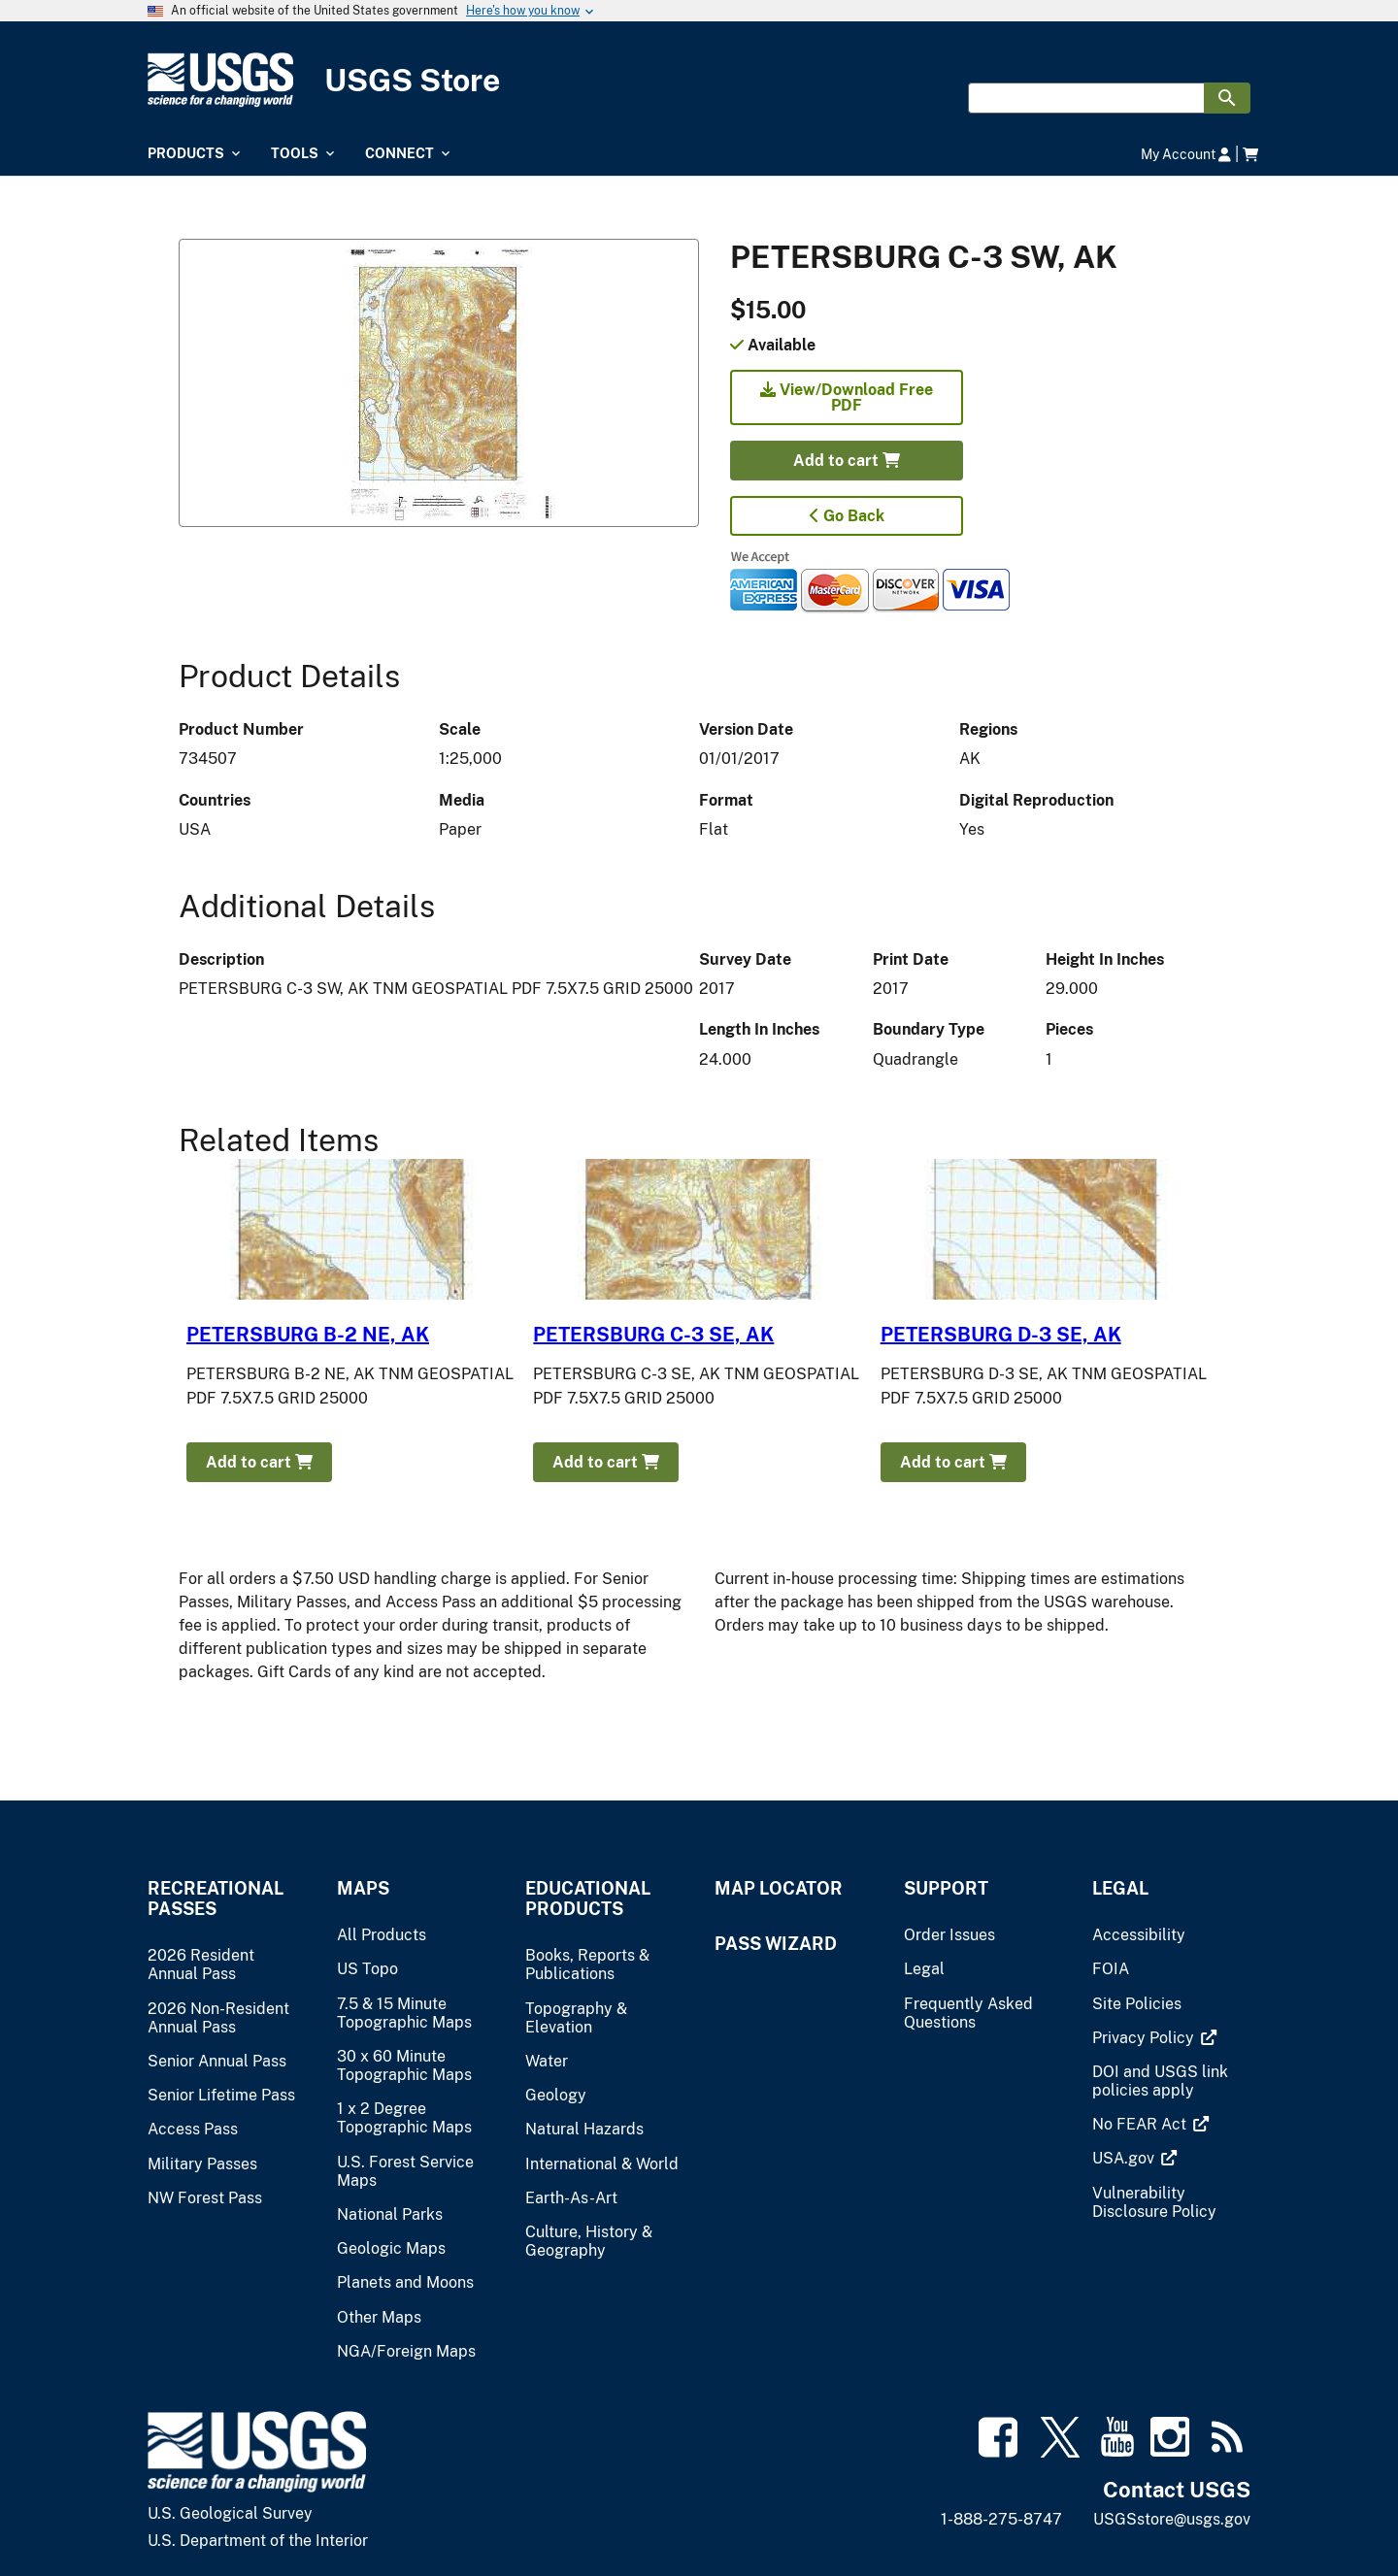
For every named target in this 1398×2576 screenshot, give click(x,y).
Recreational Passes (215, 1898)
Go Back (847, 516)
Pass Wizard (776, 1943)
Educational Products (587, 1898)
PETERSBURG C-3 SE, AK (653, 1334)
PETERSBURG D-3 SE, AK (1001, 1334)
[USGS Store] (699, 80)
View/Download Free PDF (846, 397)
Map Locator (779, 1888)
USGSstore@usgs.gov (1171, 2519)
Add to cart (846, 460)
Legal (1120, 1888)
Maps (363, 1888)
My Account (1186, 154)
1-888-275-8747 (1001, 2519)
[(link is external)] (1145, 2038)
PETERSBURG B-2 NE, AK (307, 1334)
